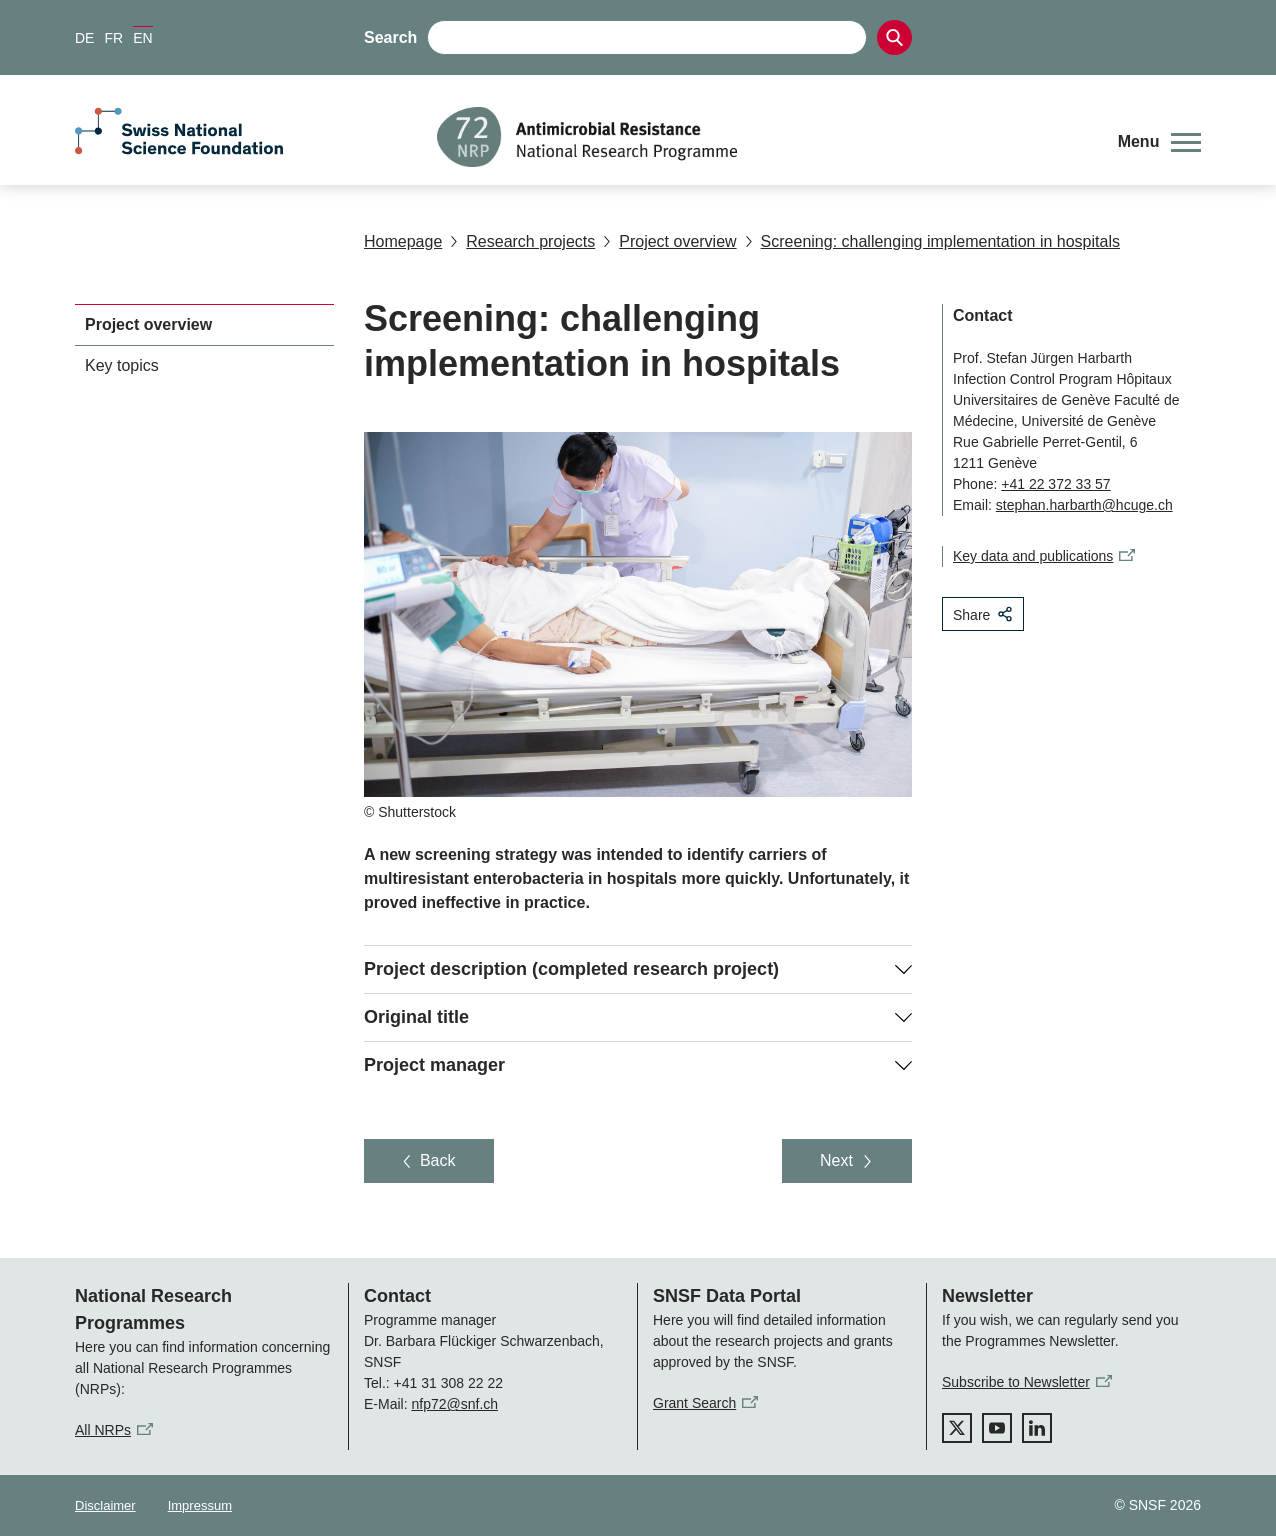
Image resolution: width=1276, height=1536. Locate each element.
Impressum (200, 1505)
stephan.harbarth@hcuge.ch (1084, 505)
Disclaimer (105, 1505)
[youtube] (997, 1428)
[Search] (894, 37)
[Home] (762, 137)
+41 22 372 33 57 (1055, 484)
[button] (1159, 142)
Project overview (669, 241)
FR (113, 38)
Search (390, 37)
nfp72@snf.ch (454, 1404)
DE (84, 38)
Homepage (403, 241)
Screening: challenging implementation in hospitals (932, 241)
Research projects (522, 241)
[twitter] (957, 1428)
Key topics (122, 365)
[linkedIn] (1037, 1428)
